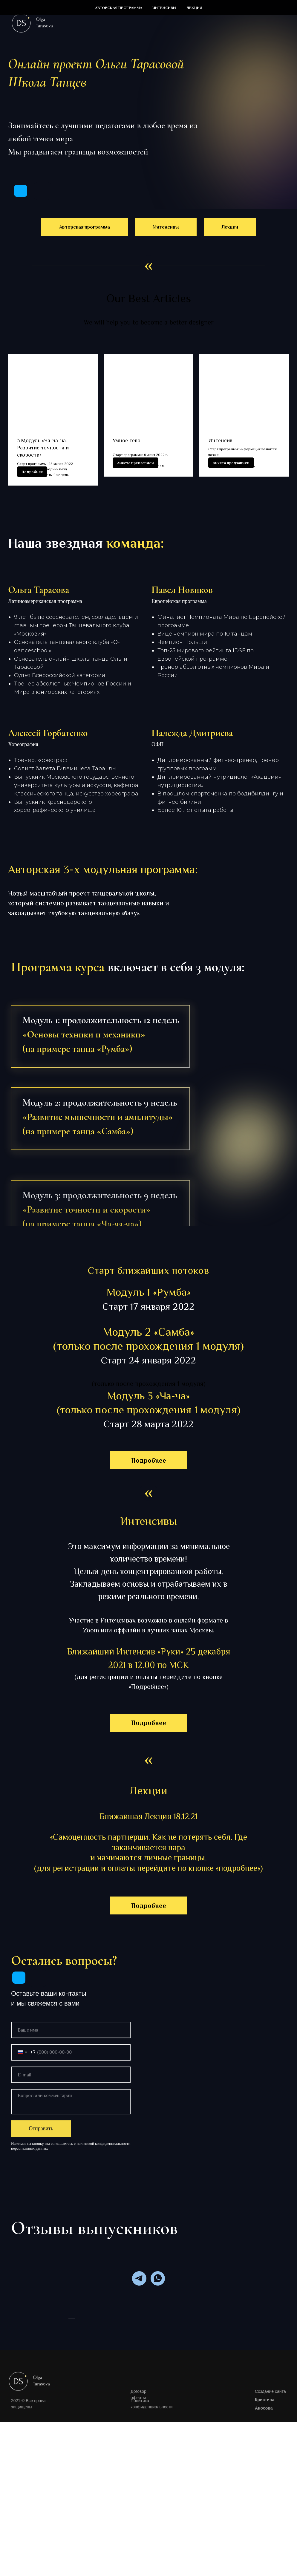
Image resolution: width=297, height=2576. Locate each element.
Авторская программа (118, 7)
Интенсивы (164, 7)
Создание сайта (270, 2553)
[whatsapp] (158, 2297)
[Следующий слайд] (229, 2405)
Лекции (194, 7)
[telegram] (139, 2297)
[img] (20, 191)
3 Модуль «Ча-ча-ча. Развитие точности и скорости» (43, 447)
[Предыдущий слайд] (68, 2405)
